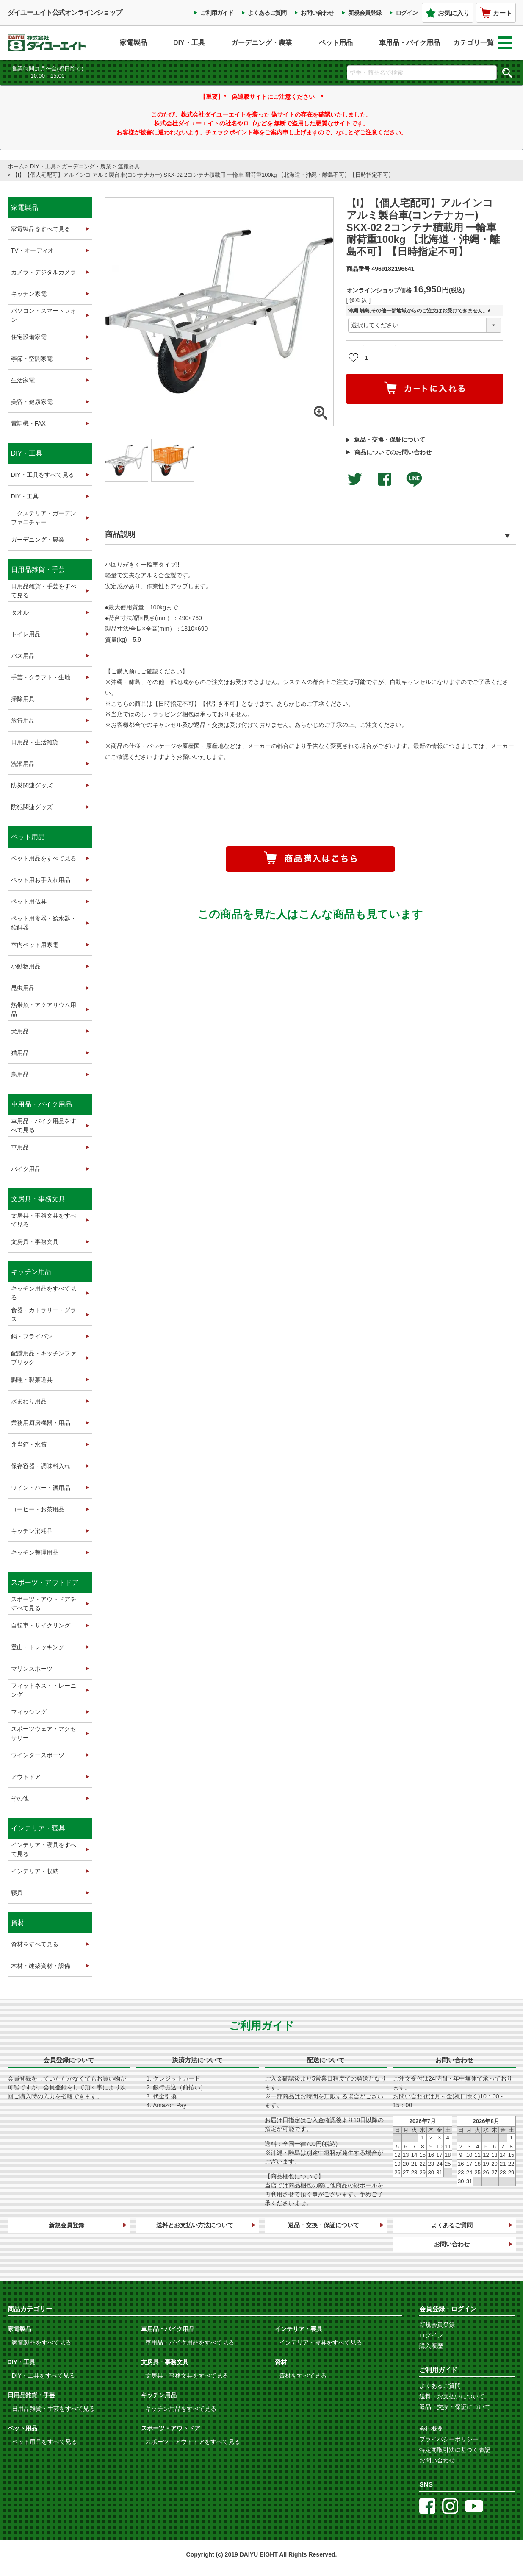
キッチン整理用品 (34, 1552)
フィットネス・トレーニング (43, 1690)
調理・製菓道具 (32, 1379)
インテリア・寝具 (38, 1828)
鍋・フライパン (32, 1336)
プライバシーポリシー (449, 2439)
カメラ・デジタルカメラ (43, 272)
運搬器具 (129, 166)
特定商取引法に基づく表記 (454, 2449)
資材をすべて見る (34, 1944)
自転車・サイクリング (40, 1625)
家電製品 (133, 42)
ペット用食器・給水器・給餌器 (43, 923)
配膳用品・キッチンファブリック (43, 1358)
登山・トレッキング (37, 1647)
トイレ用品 (26, 634)
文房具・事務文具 (38, 1198)
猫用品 (20, 1052)
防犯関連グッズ (32, 807)
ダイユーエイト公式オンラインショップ (65, 12)
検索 (507, 72)
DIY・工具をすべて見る (42, 474)
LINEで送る (414, 479)
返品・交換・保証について (389, 439)
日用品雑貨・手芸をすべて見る (43, 590)
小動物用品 (26, 966)
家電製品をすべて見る (40, 228)
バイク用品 (26, 1169)
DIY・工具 (189, 42)
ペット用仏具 (29, 901)
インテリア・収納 (34, 1871)
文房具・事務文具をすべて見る (43, 1220)
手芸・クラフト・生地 (40, 677)
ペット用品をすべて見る (43, 858)
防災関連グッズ (32, 785)
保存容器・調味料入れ (40, 1466)
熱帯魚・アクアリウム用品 (43, 1009)
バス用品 (23, 655)
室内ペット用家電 (34, 944)
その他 (20, 1798)
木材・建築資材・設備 (40, 1965)
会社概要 (431, 2428)
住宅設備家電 (29, 337)
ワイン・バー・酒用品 (40, 1487)
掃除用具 (23, 698)
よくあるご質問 (267, 12)
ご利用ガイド (216, 12)
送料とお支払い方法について (194, 2225)
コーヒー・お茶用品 (37, 1509)
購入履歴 (431, 2345)
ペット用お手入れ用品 (40, 879)
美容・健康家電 (32, 401)
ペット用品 (336, 42)
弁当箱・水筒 (29, 1444)
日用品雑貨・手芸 (38, 569)
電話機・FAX (28, 423)
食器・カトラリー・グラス (43, 1314)
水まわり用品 (29, 1401)
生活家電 (23, 380)
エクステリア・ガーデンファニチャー (43, 518)
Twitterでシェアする (354, 479)
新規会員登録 (364, 12)
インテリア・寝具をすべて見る (43, 1849)
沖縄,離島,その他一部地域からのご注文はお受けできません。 (420, 310)
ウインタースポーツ (37, 1755)
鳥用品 (20, 1074)
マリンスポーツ (32, 1668)
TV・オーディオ (32, 250)
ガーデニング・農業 (261, 42)
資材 (18, 1922)
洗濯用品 (23, 763)
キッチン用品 (31, 1271)
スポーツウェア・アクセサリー (43, 1733)
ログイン (407, 12)
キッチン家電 (29, 293)
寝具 (17, 1892)
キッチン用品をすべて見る (43, 1293)
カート (496, 12)
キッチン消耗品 (32, 1530)
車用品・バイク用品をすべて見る (43, 1125)
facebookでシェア (384, 479)
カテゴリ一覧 (482, 42)
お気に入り (448, 13)
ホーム (16, 166)
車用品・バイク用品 (409, 42)
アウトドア (26, 1776)
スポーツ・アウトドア (45, 1582)
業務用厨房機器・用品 (40, 1422)
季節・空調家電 (32, 358)
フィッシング (29, 1711)
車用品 (20, 1147)
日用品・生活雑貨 (34, 742)
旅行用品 (23, 720)
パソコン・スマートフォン (43, 315)
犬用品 (20, 1031)
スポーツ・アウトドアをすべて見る (43, 1603)
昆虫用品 (23, 988)
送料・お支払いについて (451, 2396)
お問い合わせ (317, 12)
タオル (20, 612)
